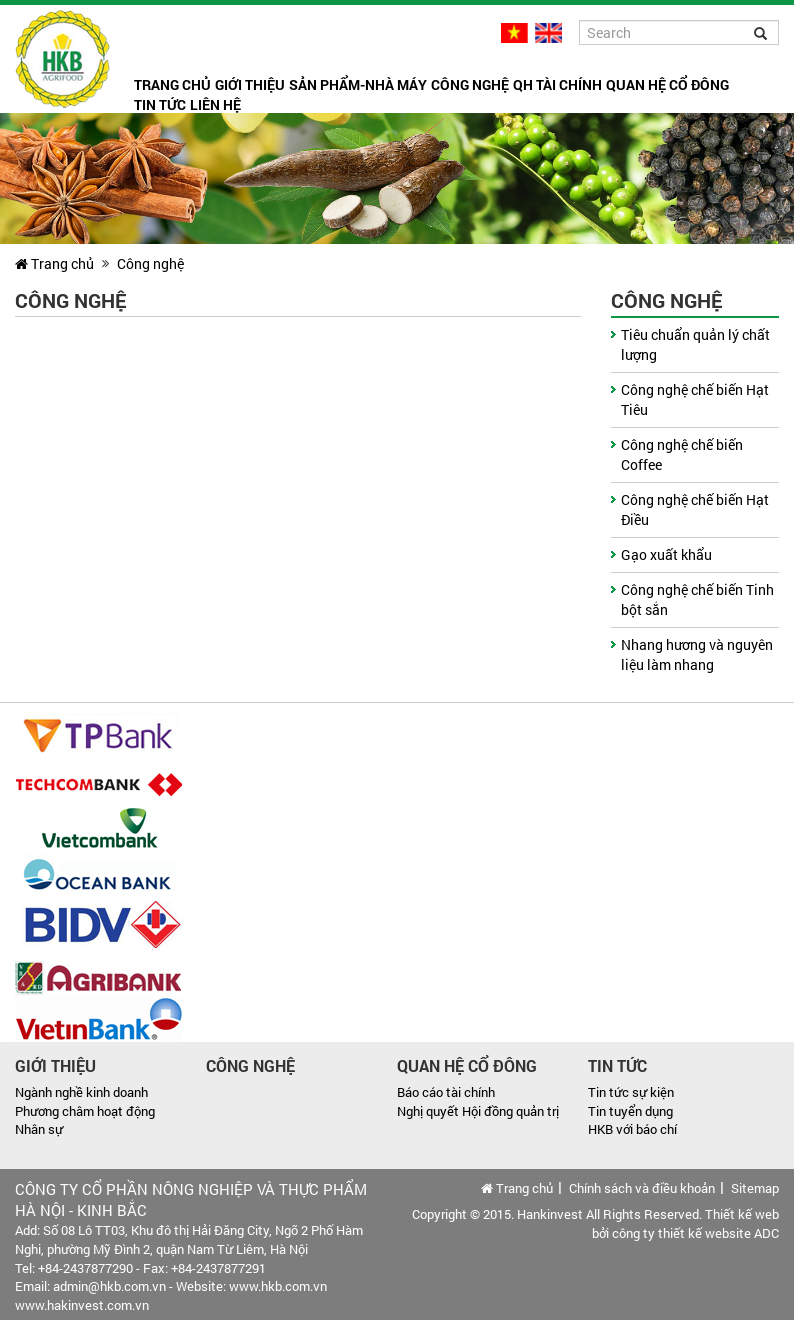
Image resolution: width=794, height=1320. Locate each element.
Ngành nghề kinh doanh (81, 1092)
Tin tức (160, 104)
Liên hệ (215, 104)
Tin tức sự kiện (631, 1092)
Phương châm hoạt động (85, 1111)
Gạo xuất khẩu (666, 554)
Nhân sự (39, 1129)
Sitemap (755, 1188)
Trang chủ (172, 84)
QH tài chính (557, 84)
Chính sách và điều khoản (642, 1188)
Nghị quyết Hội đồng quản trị (478, 1111)
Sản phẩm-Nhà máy (358, 84)
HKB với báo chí (632, 1129)
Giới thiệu (250, 84)
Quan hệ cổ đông (667, 84)
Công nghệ (470, 84)
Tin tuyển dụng (630, 1111)
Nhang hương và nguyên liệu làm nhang (697, 654)
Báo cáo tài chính (446, 1092)
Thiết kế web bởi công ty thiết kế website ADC (685, 1223)
